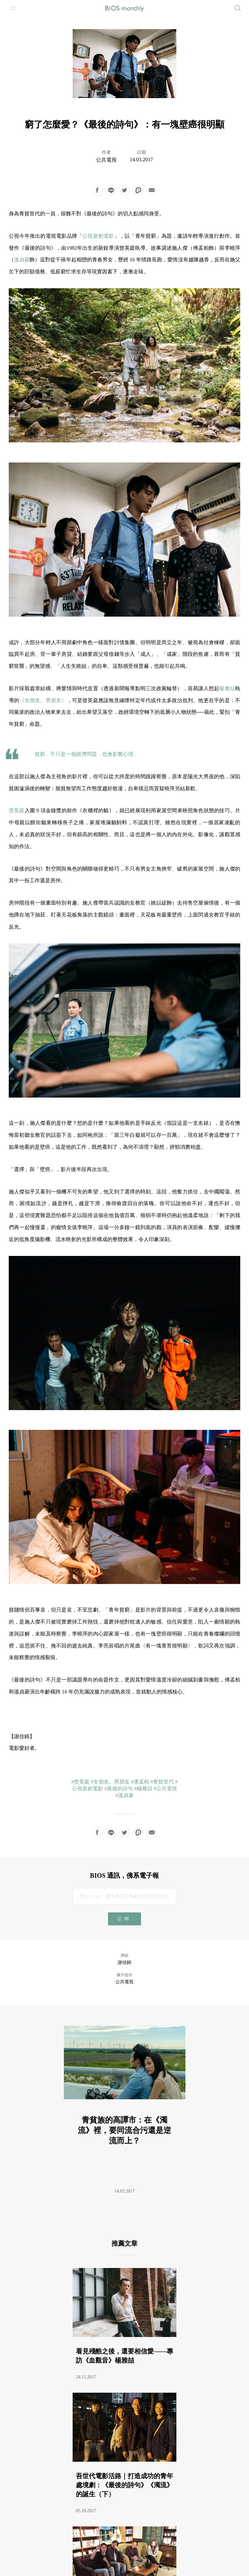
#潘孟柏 (140, 1781)
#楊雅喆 (143, 1788)
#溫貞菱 (124, 1795)
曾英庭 (17, 810)
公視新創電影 (98, 236)
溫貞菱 (22, 259)
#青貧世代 (162, 1781)
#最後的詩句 (118, 1788)
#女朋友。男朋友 (110, 1781)
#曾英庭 (80, 1781)
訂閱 (124, 1918)
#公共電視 (165, 1788)
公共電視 (106, 160)
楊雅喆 (227, 688)
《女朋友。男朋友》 (42, 700)
